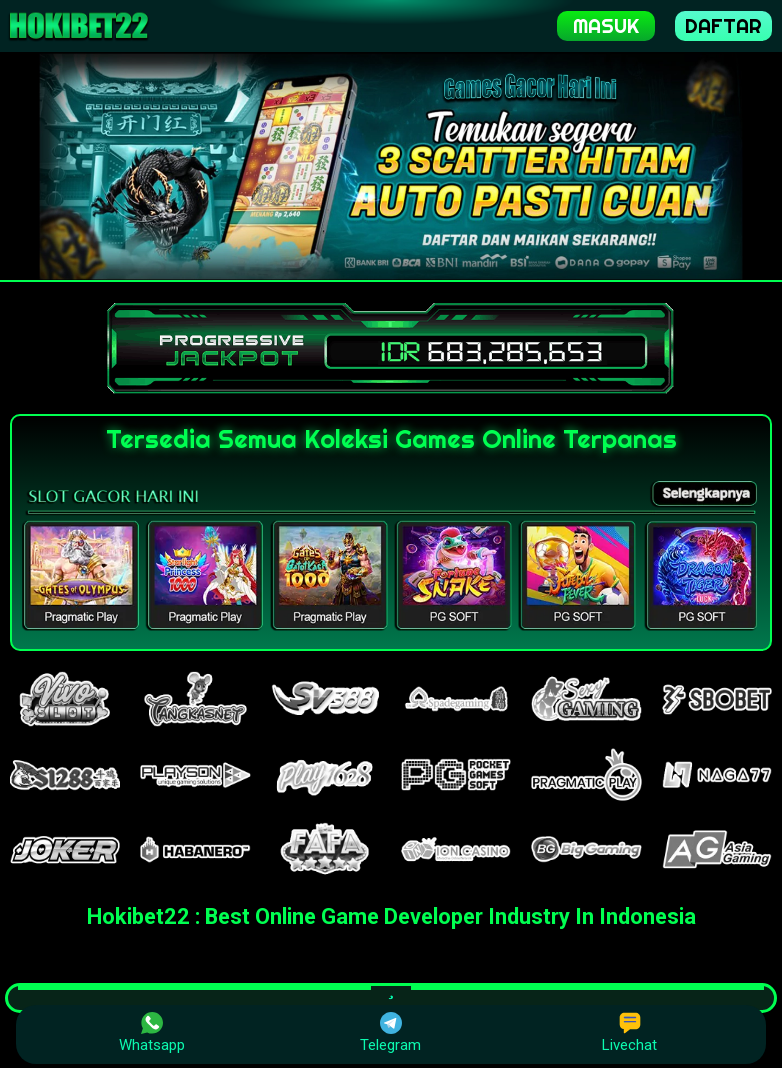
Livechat (629, 1033)
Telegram (390, 1033)
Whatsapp (152, 1033)
